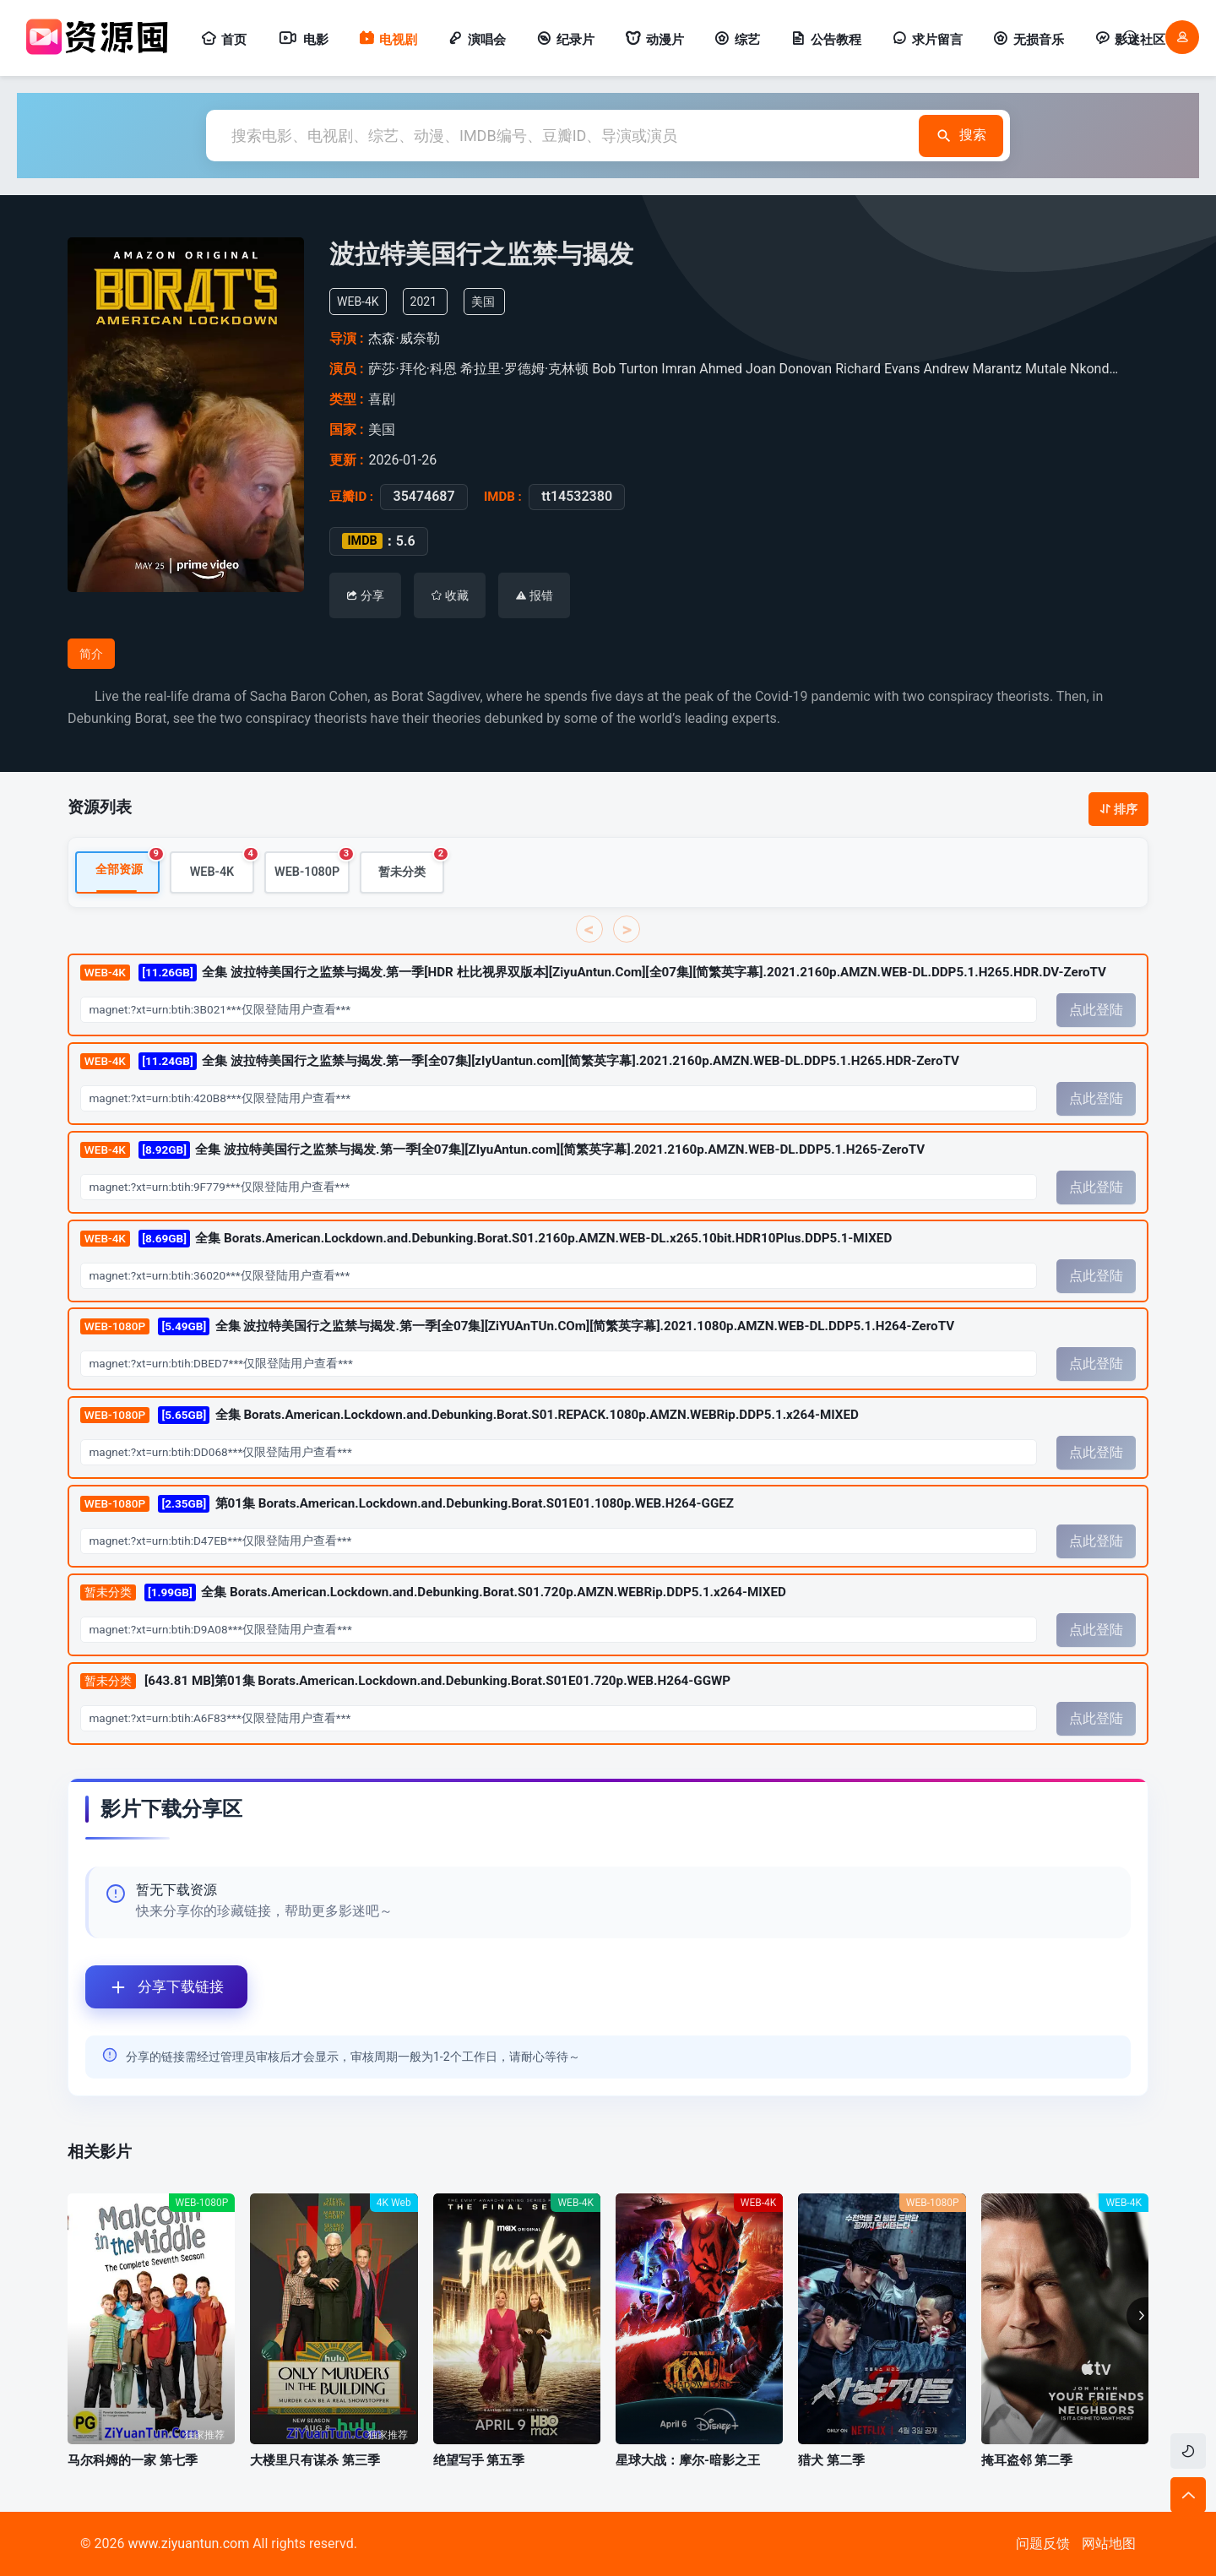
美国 (483, 301)
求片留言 (927, 39)
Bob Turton (625, 369)
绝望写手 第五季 (479, 2460)
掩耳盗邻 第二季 (1027, 2460)
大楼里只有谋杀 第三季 (315, 2460)
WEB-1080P (312, 866)
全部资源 (127, 865)
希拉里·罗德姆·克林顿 (524, 369)
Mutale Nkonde (1070, 369)
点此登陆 (1096, 1011)
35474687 (423, 496)
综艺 (737, 39)
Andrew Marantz (972, 369)
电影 (302, 39)
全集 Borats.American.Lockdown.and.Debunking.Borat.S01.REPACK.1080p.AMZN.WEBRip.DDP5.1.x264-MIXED (469, 1416)
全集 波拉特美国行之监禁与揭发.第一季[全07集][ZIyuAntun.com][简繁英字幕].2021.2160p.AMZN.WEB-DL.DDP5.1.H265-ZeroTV (502, 1151)
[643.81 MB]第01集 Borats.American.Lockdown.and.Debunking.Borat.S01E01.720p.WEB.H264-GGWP (405, 1682)
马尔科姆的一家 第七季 (133, 2460)
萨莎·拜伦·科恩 (412, 369)
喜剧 (381, 399)
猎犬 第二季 (831, 2460)
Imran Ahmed (701, 369)
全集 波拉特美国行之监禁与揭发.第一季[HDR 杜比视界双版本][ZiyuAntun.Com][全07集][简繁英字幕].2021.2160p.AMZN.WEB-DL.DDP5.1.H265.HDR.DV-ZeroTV (593, 973)
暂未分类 (411, 866)
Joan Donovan (789, 369)
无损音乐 (1028, 39)
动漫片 (654, 39)
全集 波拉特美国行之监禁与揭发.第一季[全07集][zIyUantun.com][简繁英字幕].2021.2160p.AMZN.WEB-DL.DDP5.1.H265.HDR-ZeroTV (519, 1062)
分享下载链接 (154, 1986)
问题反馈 (1043, 2543)
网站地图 (1109, 2543)
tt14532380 (576, 496)
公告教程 (825, 39)
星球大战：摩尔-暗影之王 (688, 2460)
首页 (224, 39)
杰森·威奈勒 (403, 338)
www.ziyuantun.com (188, 2543)
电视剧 (388, 39)
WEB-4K (222, 866)
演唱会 (477, 39)
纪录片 (565, 39)
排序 (1118, 809)
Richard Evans (877, 369)
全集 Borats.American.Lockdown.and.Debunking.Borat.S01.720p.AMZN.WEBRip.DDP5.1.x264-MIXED (433, 1593)
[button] (1137, 2315)
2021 (423, 301)
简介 (91, 653)
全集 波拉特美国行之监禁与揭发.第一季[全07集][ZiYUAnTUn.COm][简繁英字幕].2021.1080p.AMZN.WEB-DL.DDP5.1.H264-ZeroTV (517, 1328)
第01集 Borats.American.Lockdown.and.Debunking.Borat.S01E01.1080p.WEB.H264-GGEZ (407, 1505)
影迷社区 (1129, 39)
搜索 (961, 135)
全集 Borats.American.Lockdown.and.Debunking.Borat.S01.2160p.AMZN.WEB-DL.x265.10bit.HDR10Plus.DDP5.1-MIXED (486, 1239)
